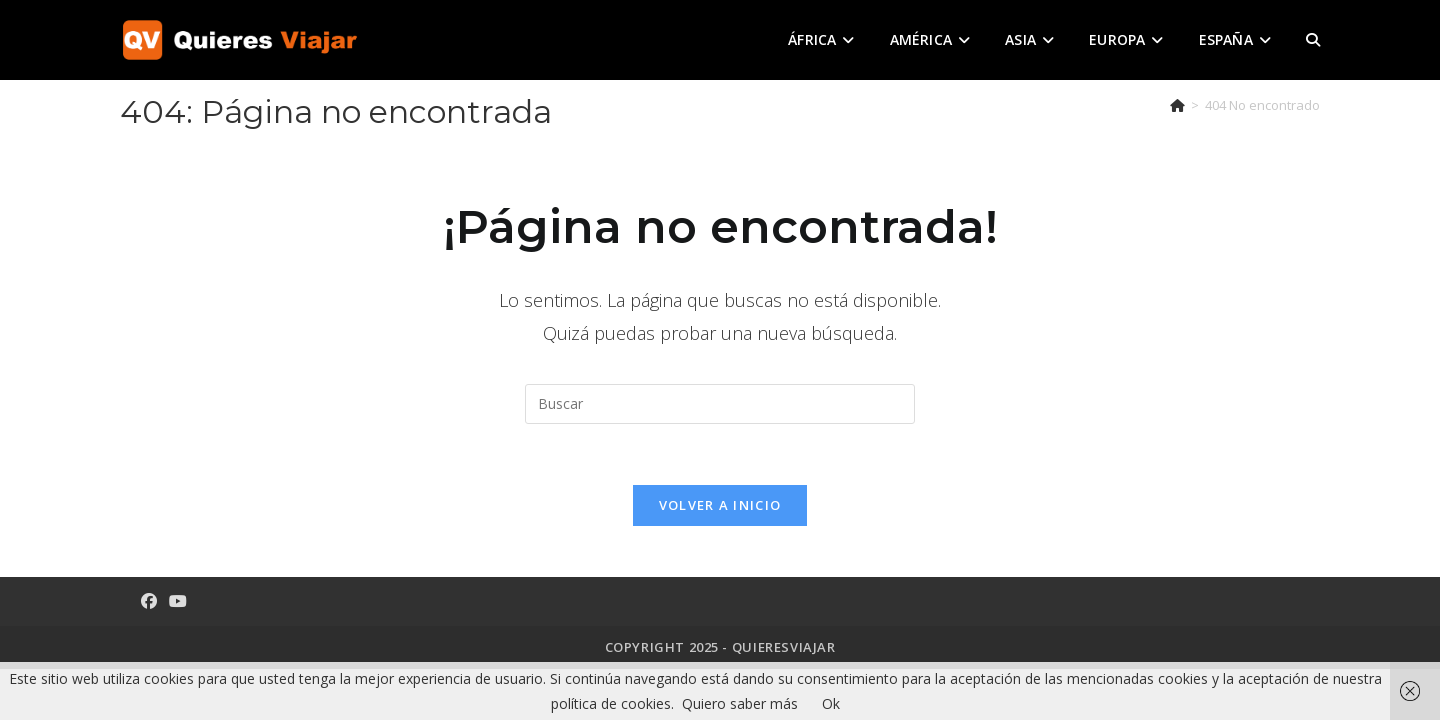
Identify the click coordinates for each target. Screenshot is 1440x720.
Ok (831, 703)
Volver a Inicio (720, 505)
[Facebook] (149, 601)
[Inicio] (1177, 105)
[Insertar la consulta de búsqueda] (720, 404)
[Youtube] (178, 601)
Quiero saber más (740, 703)
